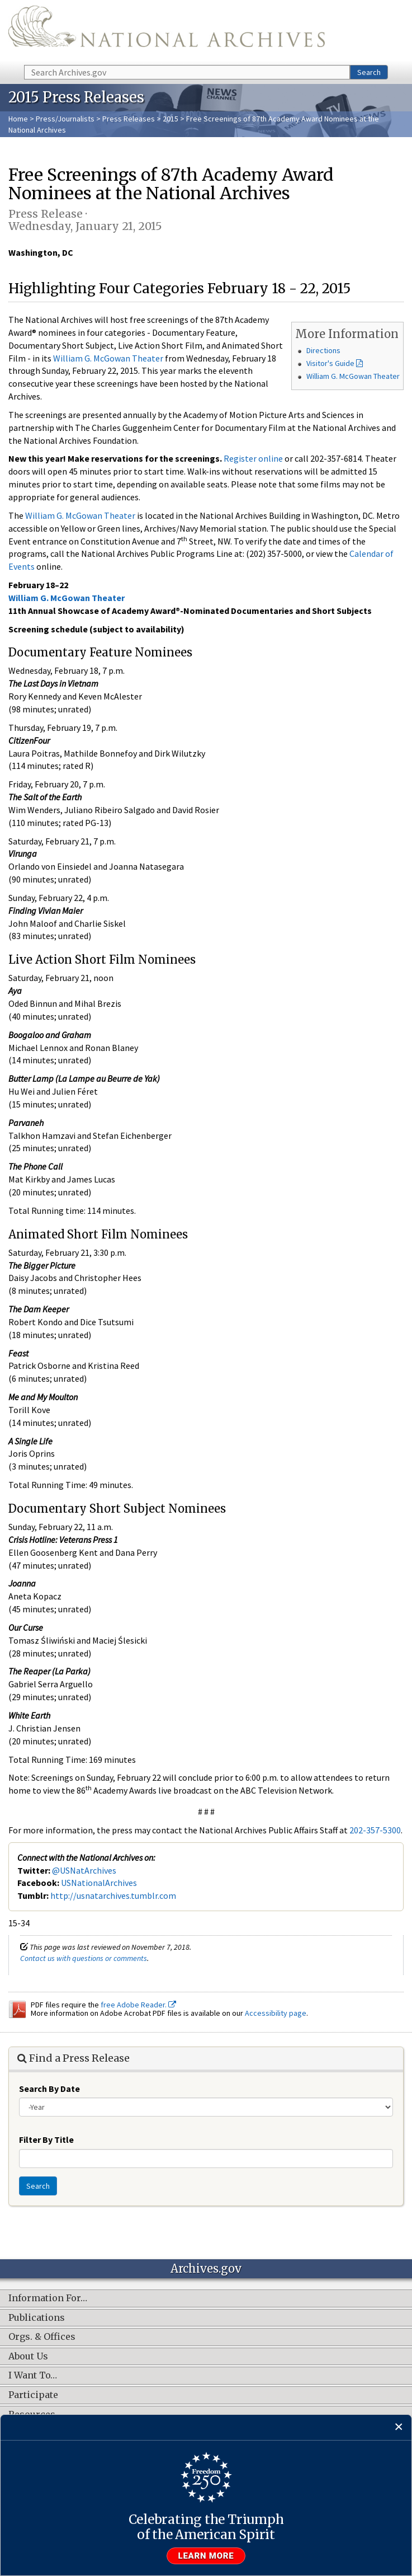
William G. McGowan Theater (353, 376)
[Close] (399, 2427)
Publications (36, 2318)
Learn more (206, 2556)
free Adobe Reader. (138, 2005)
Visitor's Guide (330, 363)
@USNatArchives (84, 1870)
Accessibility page (275, 2013)
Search (369, 72)
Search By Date (49, 2088)
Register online (253, 458)
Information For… (47, 2298)
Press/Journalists (65, 119)
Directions (323, 350)
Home (18, 119)
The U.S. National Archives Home (166, 32)
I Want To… (32, 2376)
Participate (33, 2395)
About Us (28, 2357)
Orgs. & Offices (41, 2337)
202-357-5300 (375, 1830)
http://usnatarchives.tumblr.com (113, 1895)
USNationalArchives (99, 1882)
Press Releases (128, 119)
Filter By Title (46, 2139)
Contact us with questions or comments (83, 1958)
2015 (170, 119)
